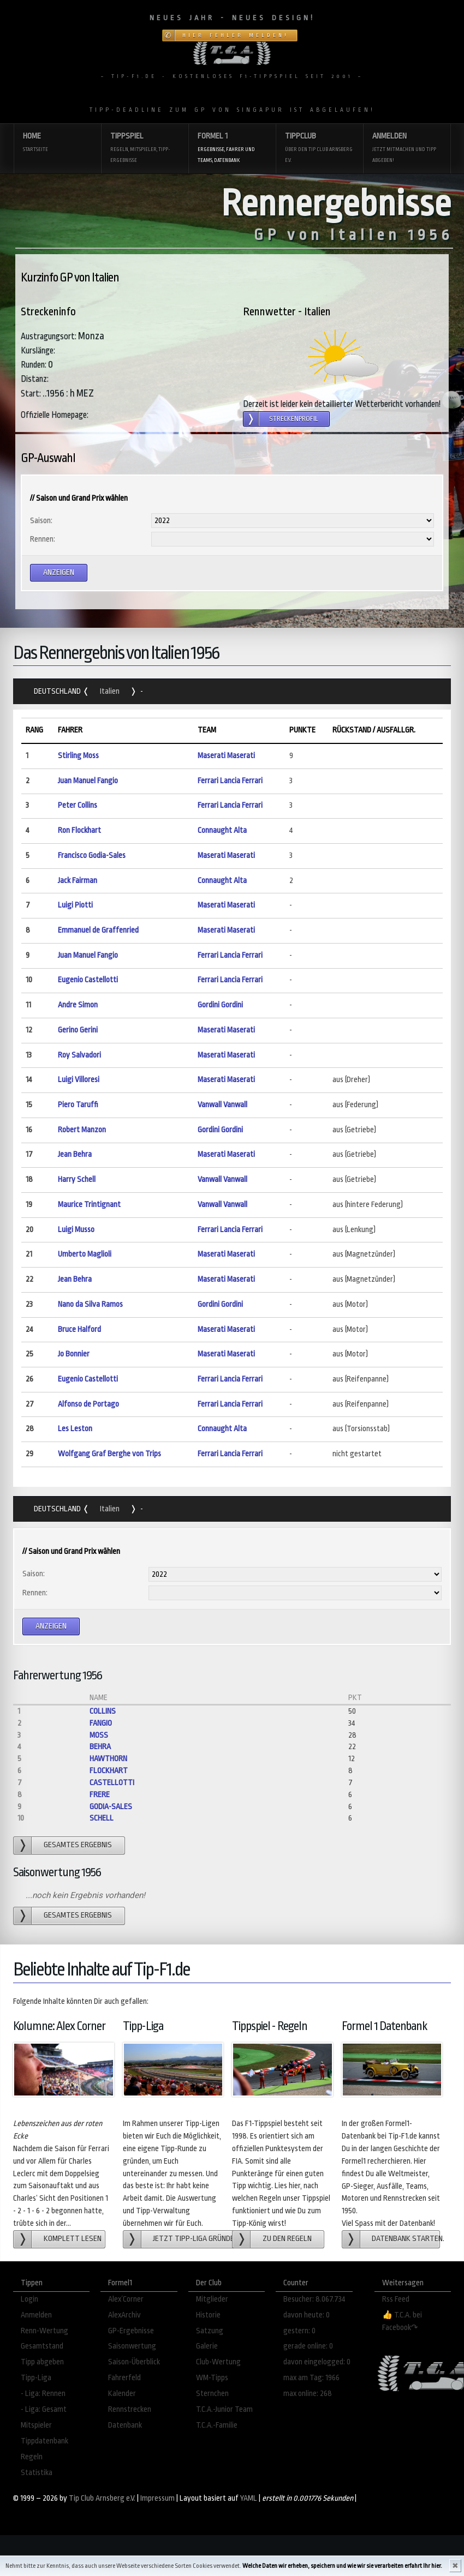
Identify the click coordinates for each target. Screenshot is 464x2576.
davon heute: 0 (306, 2315)
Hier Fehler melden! (235, 35)
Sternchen (212, 2393)
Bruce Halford (79, 1329)
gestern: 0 (299, 2330)
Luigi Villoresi (78, 1079)
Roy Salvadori (79, 1055)
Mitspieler (36, 2425)
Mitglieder (212, 2299)
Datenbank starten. (406, 2238)
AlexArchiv (124, 2315)
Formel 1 (232, 148)
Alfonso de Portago (88, 1404)
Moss (99, 1735)
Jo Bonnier (74, 1354)
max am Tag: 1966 (311, 2377)
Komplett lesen (73, 2238)
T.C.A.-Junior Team (224, 2409)
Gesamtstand (42, 2346)
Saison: (41, 520)
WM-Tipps (212, 2377)
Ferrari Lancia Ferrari (230, 780)
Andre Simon (78, 1005)
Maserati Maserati (226, 755)
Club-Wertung (218, 2362)
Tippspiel (144, 148)
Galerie (207, 2346)
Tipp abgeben (42, 2362)
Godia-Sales (111, 1806)
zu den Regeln (287, 2238)
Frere (100, 1794)
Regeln (32, 2456)
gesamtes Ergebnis (78, 1845)
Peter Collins (77, 805)
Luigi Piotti (75, 905)
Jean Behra (75, 1154)
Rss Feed (395, 2299)
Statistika (36, 2472)
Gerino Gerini (78, 1030)
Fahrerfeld (124, 2377)
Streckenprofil (293, 419)
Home (57, 143)
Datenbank (125, 2425)
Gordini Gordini (220, 1005)
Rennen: (42, 539)
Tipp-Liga (36, 2377)
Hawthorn (108, 1758)
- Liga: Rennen (43, 2393)
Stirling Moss (78, 755)
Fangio (101, 1723)
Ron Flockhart (79, 830)
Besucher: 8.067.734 (314, 2299)
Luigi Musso (76, 1229)
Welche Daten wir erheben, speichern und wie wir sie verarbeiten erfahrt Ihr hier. (342, 2565)
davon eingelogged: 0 (316, 2362)
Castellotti (112, 1782)
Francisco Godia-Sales (92, 855)
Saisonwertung (132, 2346)
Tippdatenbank (44, 2441)
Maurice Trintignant (89, 1204)
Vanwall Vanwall (222, 1104)
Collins (103, 1711)
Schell (102, 1818)
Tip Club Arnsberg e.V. (102, 2498)
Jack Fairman (77, 880)
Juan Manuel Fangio (88, 780)
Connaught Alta (222, 830)
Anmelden (406, 148)
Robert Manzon (82, 1129)
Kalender (122, 2393)
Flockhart (109, 1770)
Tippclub (319, 148)
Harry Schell (77, 1179)
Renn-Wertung (44, 2330)
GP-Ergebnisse (131, 2330)
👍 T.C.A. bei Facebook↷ (402, 2321)
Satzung (209, 2330)
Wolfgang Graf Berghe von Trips (109, 1453)
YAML (248, 2498)
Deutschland (58, 691)
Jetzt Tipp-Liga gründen (193, 2238)
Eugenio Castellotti (88, 979)
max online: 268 (307, 2393)
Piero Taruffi (78, 1104)
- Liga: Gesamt (44, 2409)
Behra (100, 1746)
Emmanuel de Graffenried (98, 930)
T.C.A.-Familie (216, 2425)
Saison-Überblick (134, 2362)
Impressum (157, 2498)
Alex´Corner (126, 2299)
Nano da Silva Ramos (90, 1304)
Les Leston (75, 1428)
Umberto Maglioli (84, 1254)
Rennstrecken (129, 2409)
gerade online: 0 (308, 2346)
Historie (208, 2315)
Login (29, 2299)
